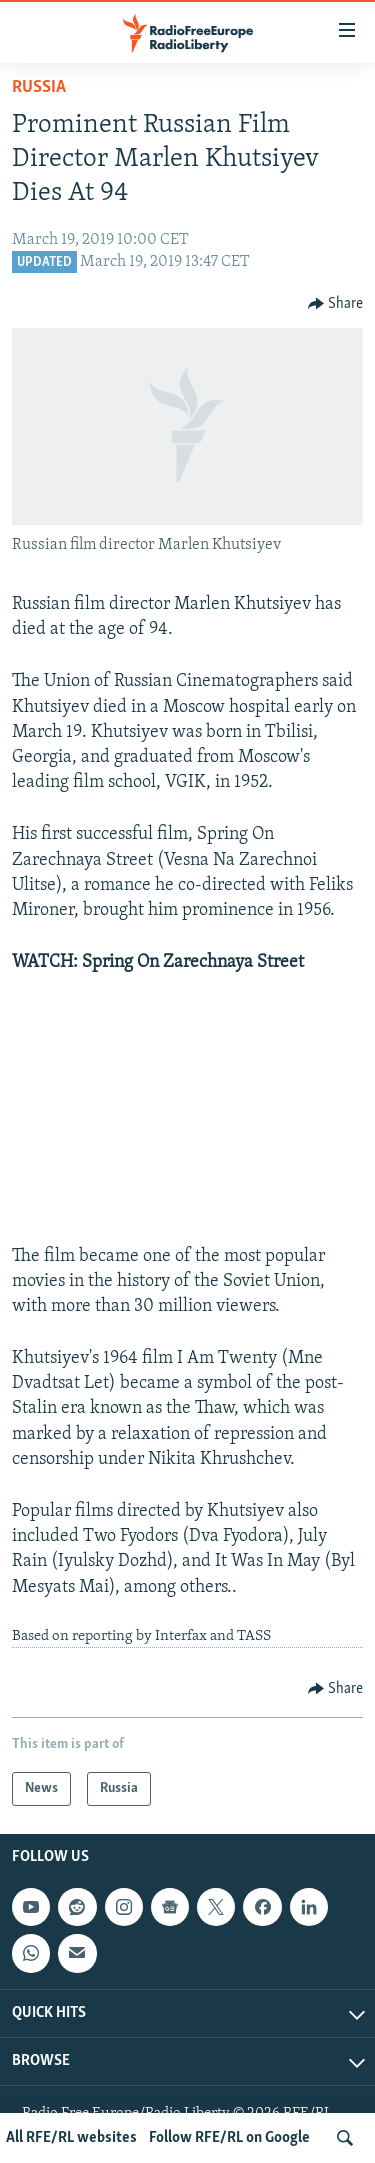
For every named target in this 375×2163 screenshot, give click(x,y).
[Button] (336, 304)
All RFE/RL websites (71, 2138)
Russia (39, 87)
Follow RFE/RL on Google (229, 2138)
